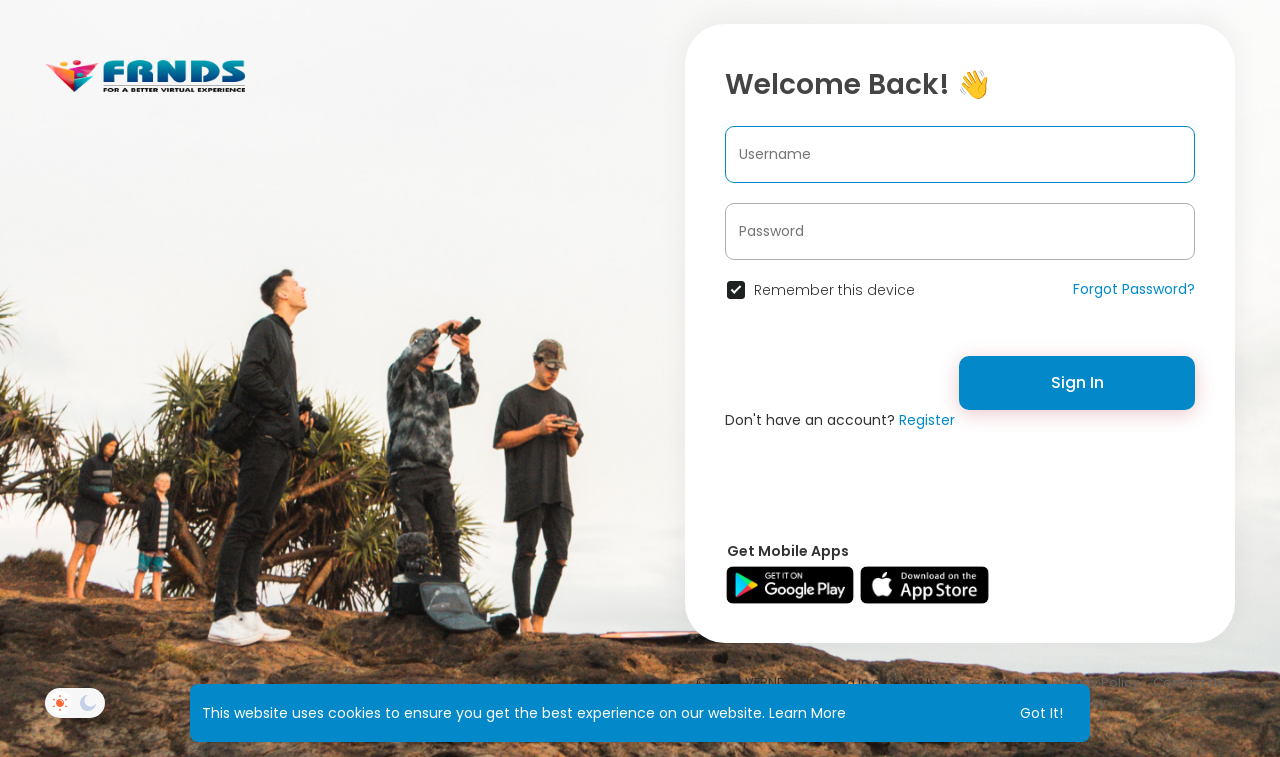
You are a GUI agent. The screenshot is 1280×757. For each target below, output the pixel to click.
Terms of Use (994, 682)
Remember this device (834, 290)
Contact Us (1188, 682)
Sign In (1077, 382)
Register (927, 420)
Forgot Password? (1134, 289)
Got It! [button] (1041, 713)
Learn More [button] (807, 713)
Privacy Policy (1095, 682)
